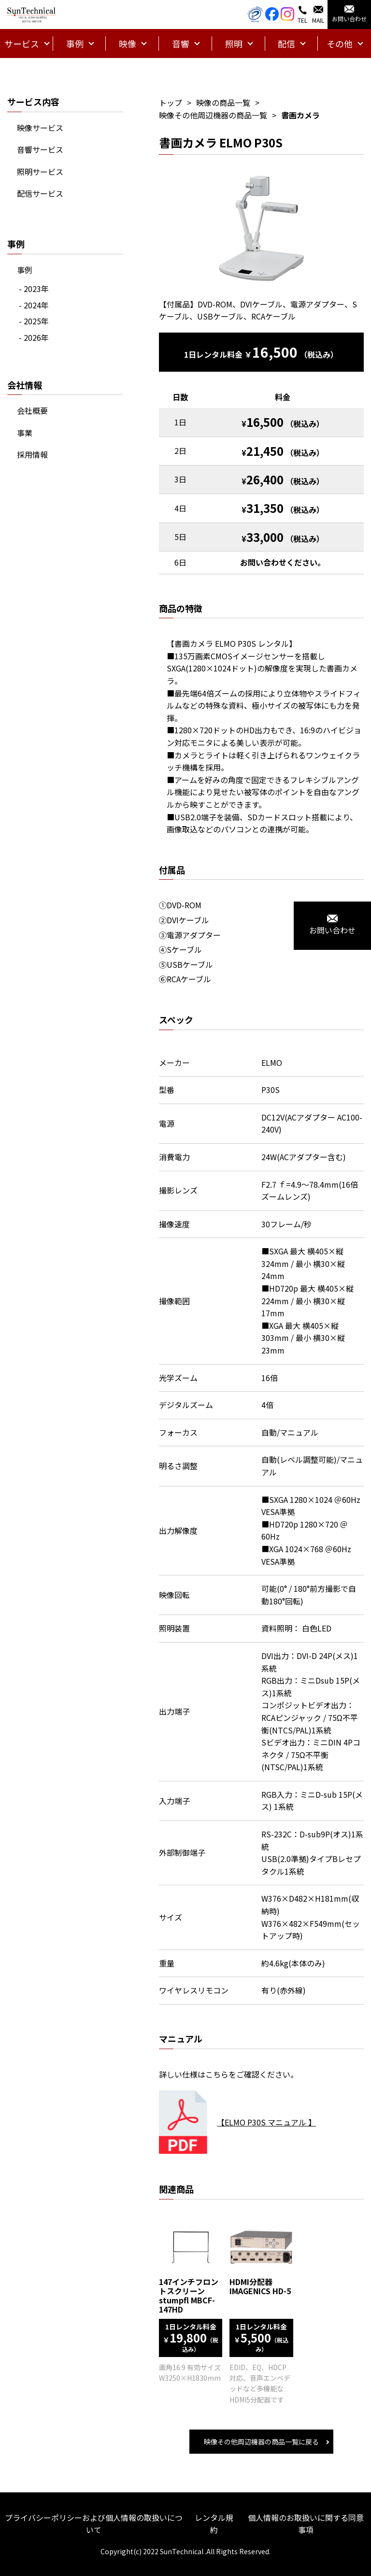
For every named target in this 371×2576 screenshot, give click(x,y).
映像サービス (40, 127)
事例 (24, 270)
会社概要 (32, 410)
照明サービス (40, 171)
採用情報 (32, 454)
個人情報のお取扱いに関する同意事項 (306, 2524)
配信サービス (40, 193)
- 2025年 (34, 321)
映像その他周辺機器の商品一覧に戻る (261, 2441)
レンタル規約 (214, 2524)
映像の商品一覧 (223, 102)
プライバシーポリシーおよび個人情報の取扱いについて (94, 2524)
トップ (170, 102)
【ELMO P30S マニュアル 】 (266, 2122)
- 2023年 (34, 288)
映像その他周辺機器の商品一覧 (213, 115)
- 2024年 (34, 305)
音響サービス (40, 149)
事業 (24, 432)
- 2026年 (34, 337)
